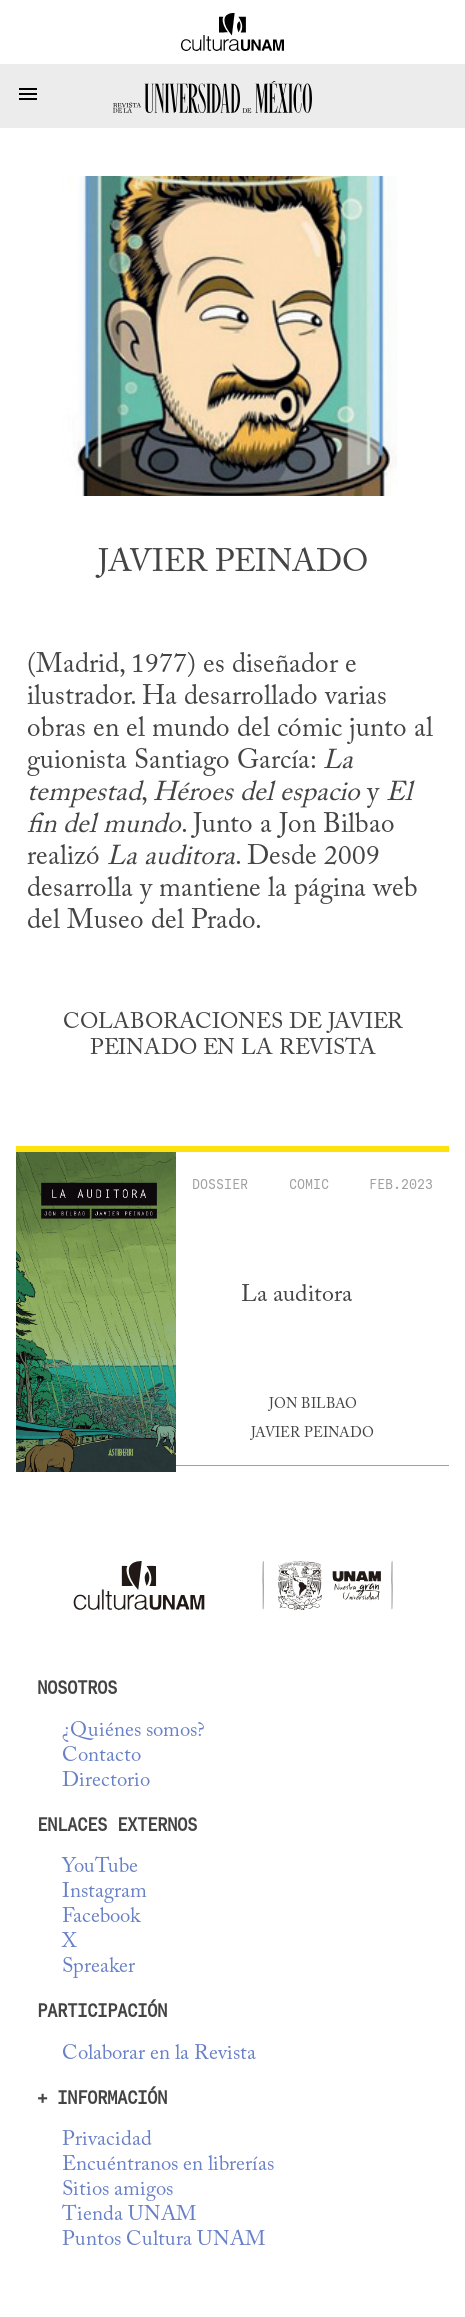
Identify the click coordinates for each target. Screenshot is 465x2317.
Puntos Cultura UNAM (163, 2240)
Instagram (104, 1892)
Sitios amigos (117, 2190)
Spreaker (98, 1967)
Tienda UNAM (129, 2215)
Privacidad (107, 2140)
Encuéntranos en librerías (168, 2165)
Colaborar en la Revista (159, 2054)
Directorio (106, 1781)
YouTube (100, 1867)
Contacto (101, 1756)
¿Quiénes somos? (133, 1731)
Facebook (101, 1917)
